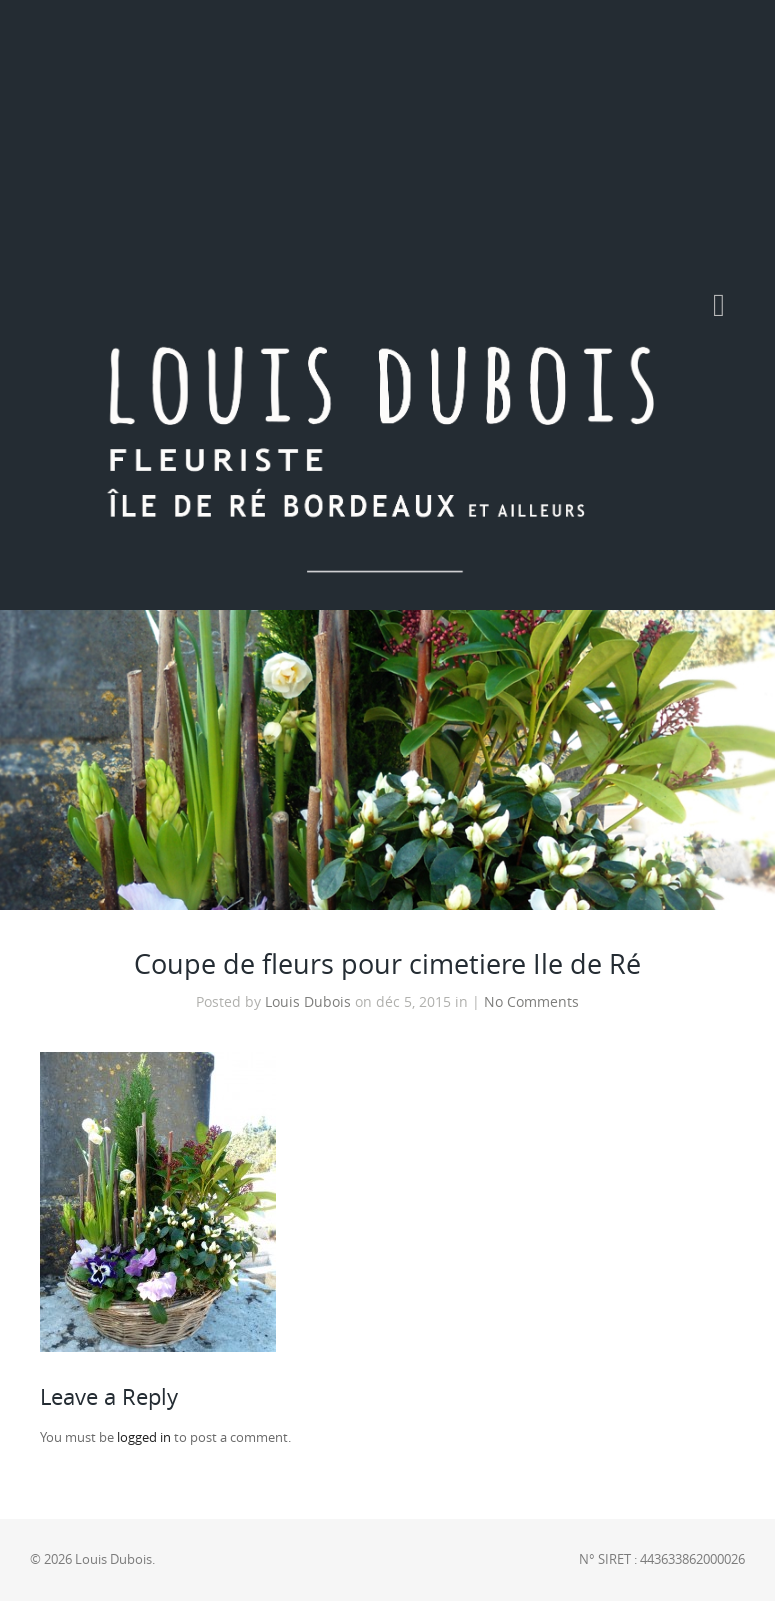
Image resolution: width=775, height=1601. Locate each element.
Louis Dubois (308, 1002)
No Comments (531, 1002)
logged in (144, 1437)
